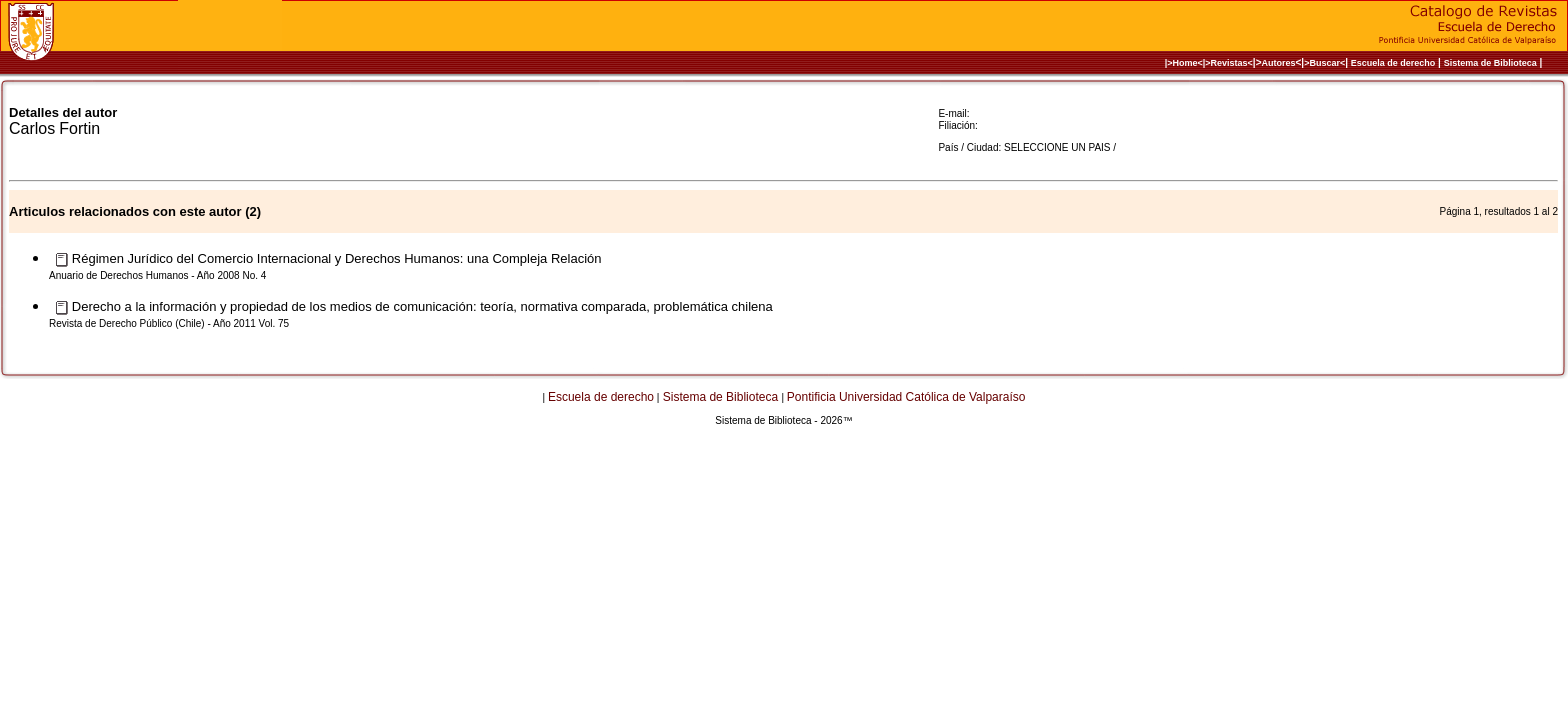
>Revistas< (1229, 63)
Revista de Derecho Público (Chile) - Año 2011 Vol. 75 (169, 323)
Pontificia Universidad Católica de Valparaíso (906, 397)
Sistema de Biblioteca (1490, 63)
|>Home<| (1185, 63)
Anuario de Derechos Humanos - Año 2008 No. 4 (157, 275)
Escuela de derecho (1393, 63)
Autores (1279, 63)
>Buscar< (1324, 63)
